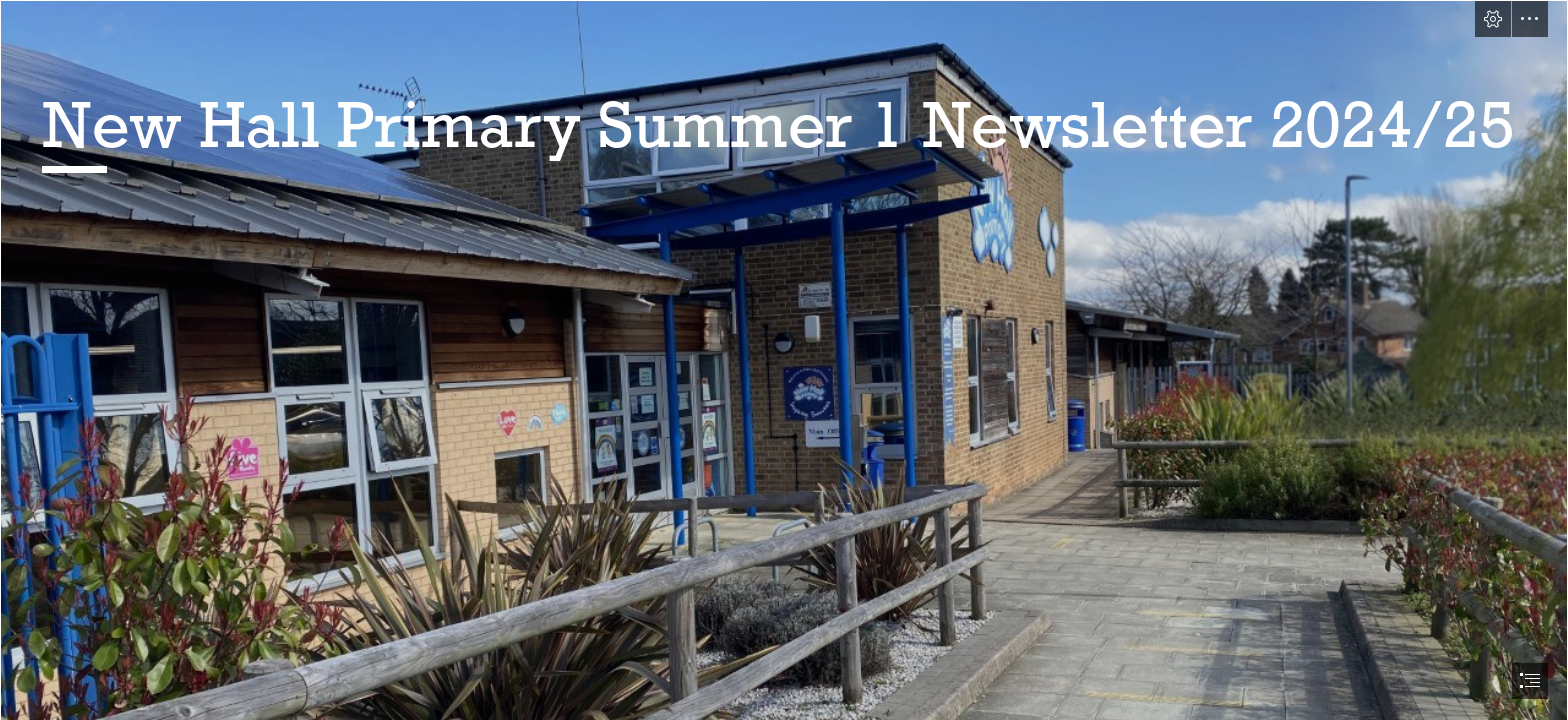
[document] (784, 360)
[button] (1493, 19)
